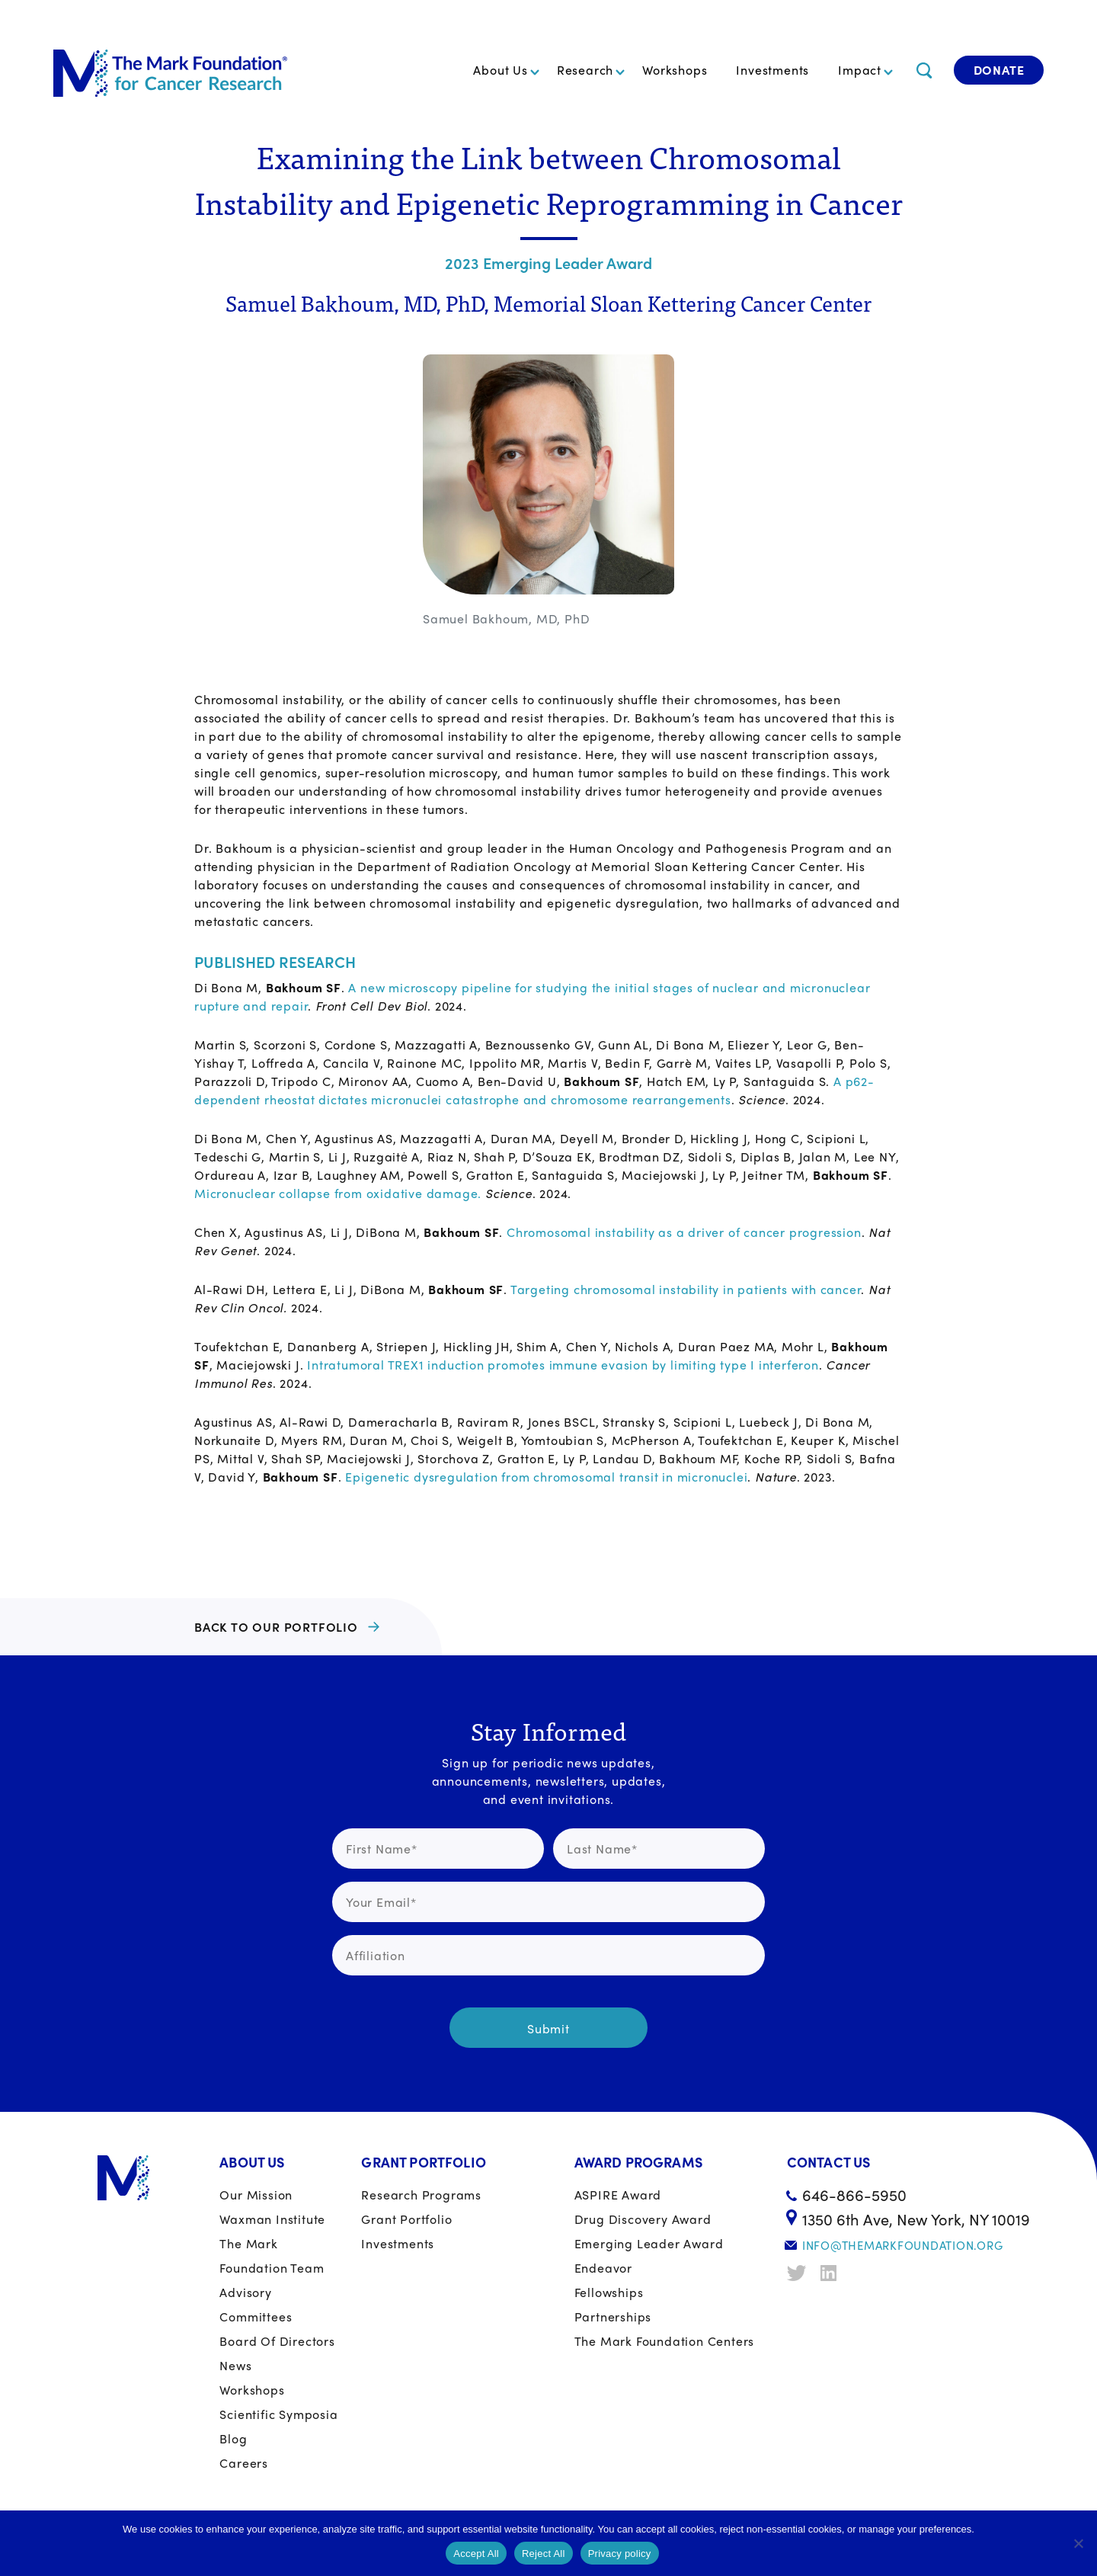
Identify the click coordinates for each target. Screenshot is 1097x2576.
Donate (999, 69)
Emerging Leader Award (649, 2243)
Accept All (476, 2553)
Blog (233, 2438)
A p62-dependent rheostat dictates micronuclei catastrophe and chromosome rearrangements (534, 1090)
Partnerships (613, 2316)
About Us (500, 69)
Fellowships (609, 2292)
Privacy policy (619, 2553)
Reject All (543, 2553)
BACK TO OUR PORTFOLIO (276, 1627)
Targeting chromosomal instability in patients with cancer (686, 1289)
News (235, 2365)
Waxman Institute (272, 2219)
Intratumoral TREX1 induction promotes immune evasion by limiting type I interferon (560, 1364)
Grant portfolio (406, 2219)
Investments (772, 69)
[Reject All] (1078, 2543)
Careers (243, 2463)
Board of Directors (276, 2341)
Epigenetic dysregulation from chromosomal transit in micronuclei (546, 1476)
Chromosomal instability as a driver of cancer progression (684, 1232)
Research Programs (421, 2194)
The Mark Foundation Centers (664, 2341)
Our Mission (256, 2194)
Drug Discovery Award (643, 2219)
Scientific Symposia (278, 2414)
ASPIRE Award (618, 2194)
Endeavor (603, 2267)
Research (585, 69)
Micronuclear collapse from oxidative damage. (337, 1193)
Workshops (674, 69)
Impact (859, 69)
